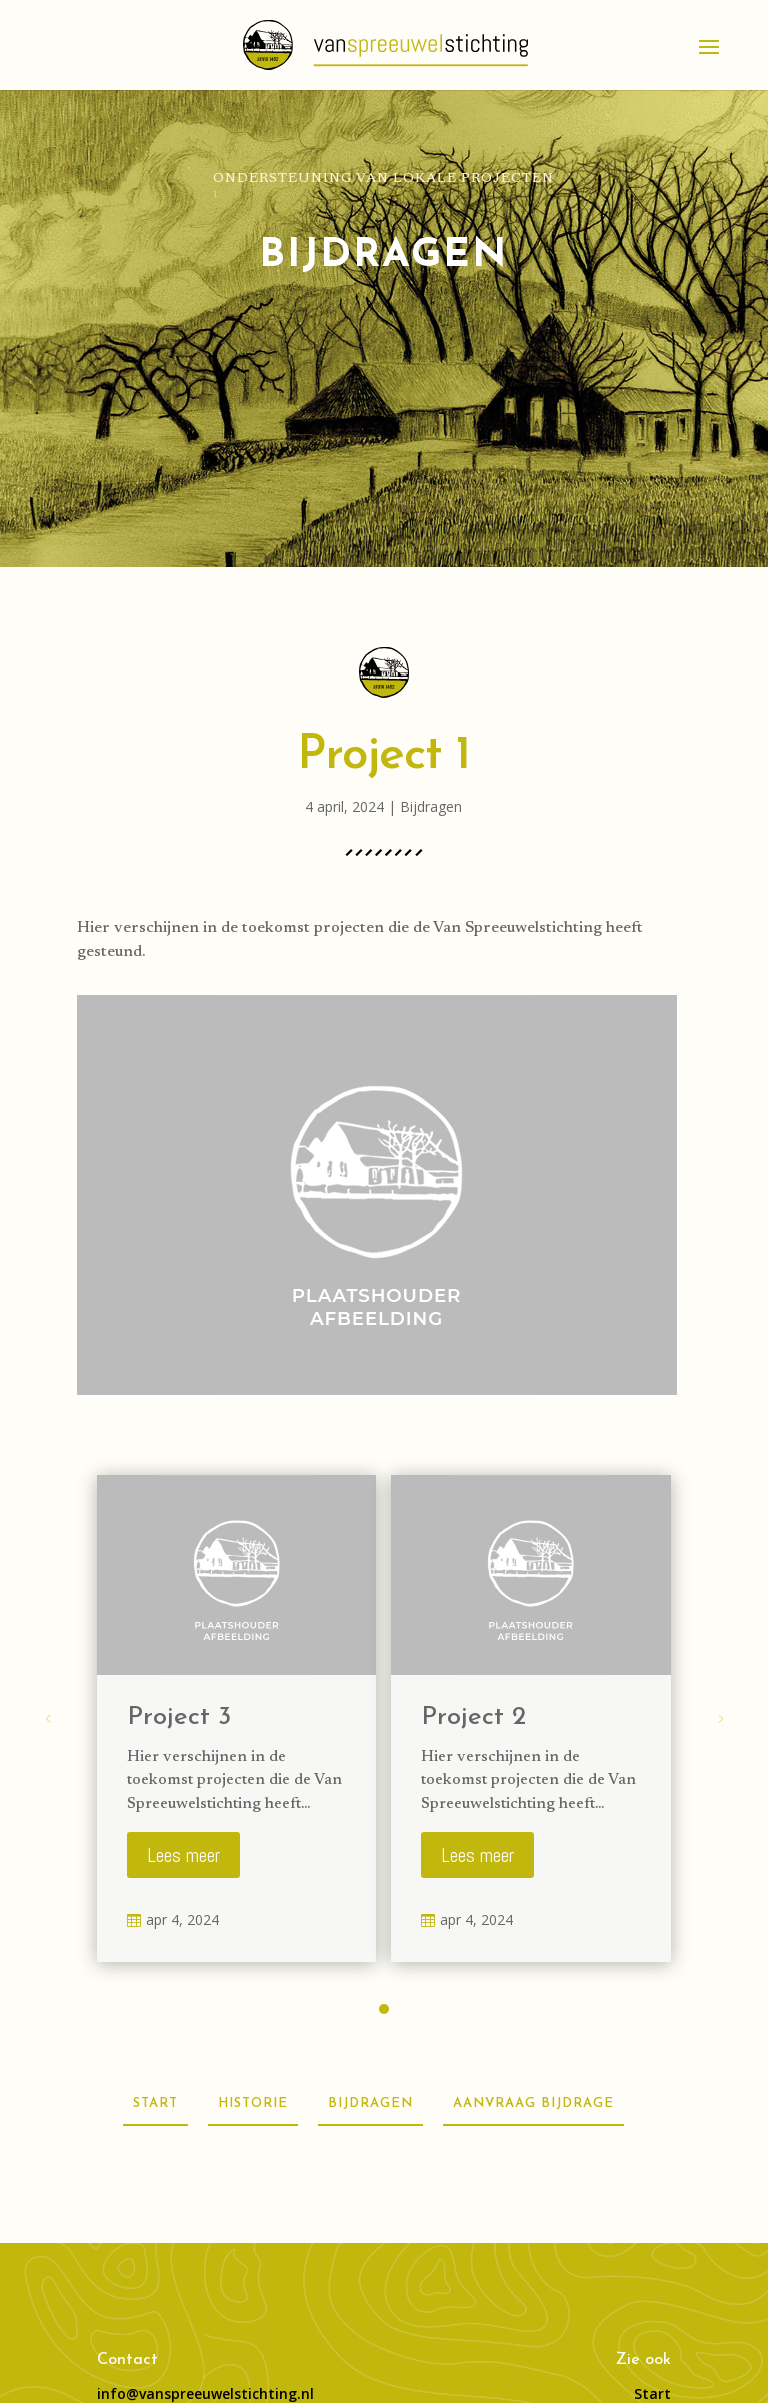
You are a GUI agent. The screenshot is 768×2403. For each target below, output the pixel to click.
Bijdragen (431, 806)
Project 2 (473, 1717)
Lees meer (183, 1855)
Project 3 (179, 1717)
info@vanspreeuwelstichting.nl (205, 2393)
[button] (384, 2009)
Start (652, 2393)
